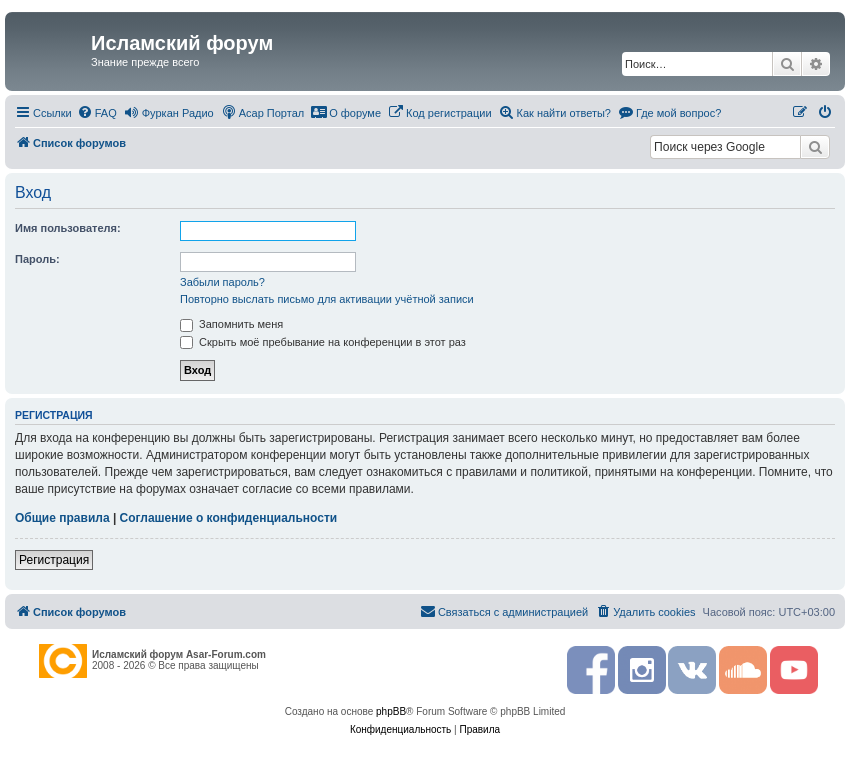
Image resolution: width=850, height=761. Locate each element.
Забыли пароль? (222, 282)
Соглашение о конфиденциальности (229, 518)
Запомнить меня (231, 324)
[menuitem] (97, 113)
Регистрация (54, 560)
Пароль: (37, 259)
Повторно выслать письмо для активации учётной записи (327, 299)
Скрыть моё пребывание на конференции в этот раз (323, 342)
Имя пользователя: (68, 228)
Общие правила (62, 518)
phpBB (391, 711)
